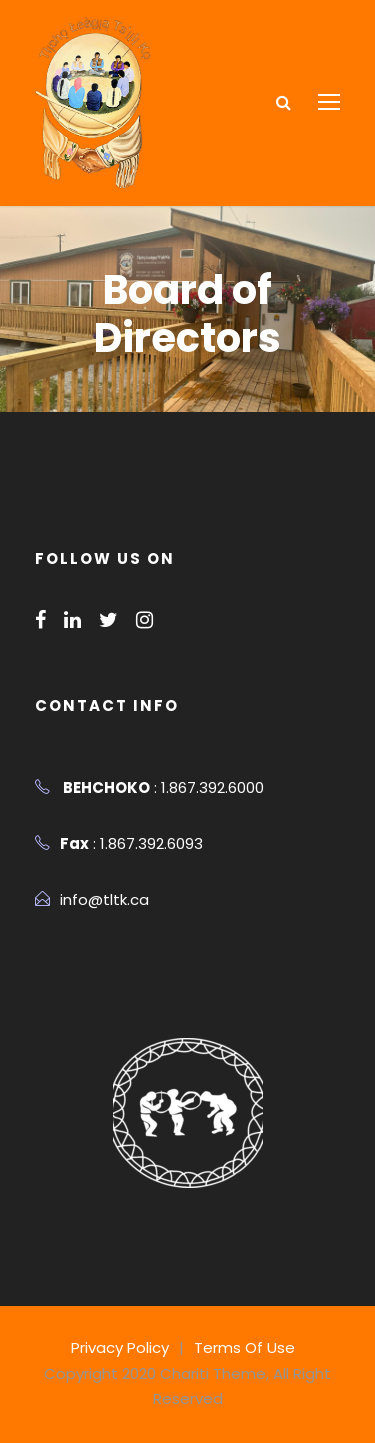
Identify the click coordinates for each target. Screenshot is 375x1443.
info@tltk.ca (99, 899)
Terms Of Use (241, 1347)
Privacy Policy (124, 1347)
